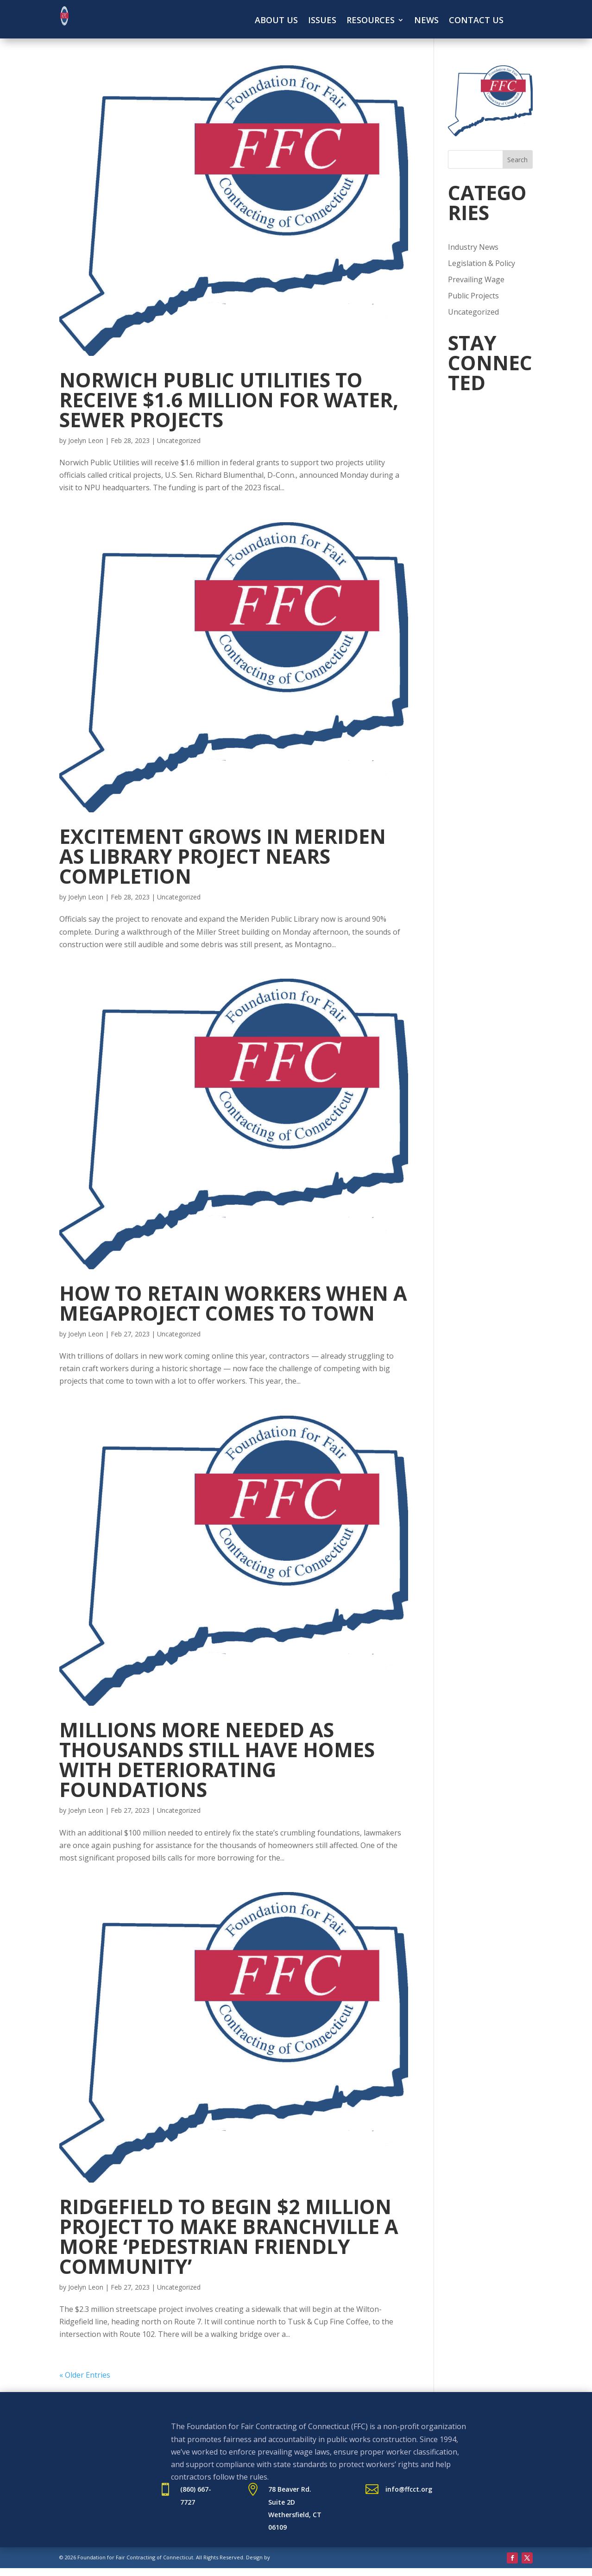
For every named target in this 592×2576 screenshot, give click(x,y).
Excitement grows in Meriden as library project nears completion (222, 856)
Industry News (473, 247)
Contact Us (476, 21)
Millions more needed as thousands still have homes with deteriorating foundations (217, 1759)
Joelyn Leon (85, 440)
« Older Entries (84, 2375)
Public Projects (473, 296)
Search (517, 159)
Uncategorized (179, 440)
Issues (322, 21)
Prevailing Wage (476, 279)
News (426, 21)
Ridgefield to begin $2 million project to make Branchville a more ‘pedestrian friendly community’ (228, 2236)
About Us (276, 21)
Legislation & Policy (481, 263)
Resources (370, 21)
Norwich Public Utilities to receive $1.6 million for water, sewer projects (228, 399)
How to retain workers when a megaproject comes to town (233, 1303)
